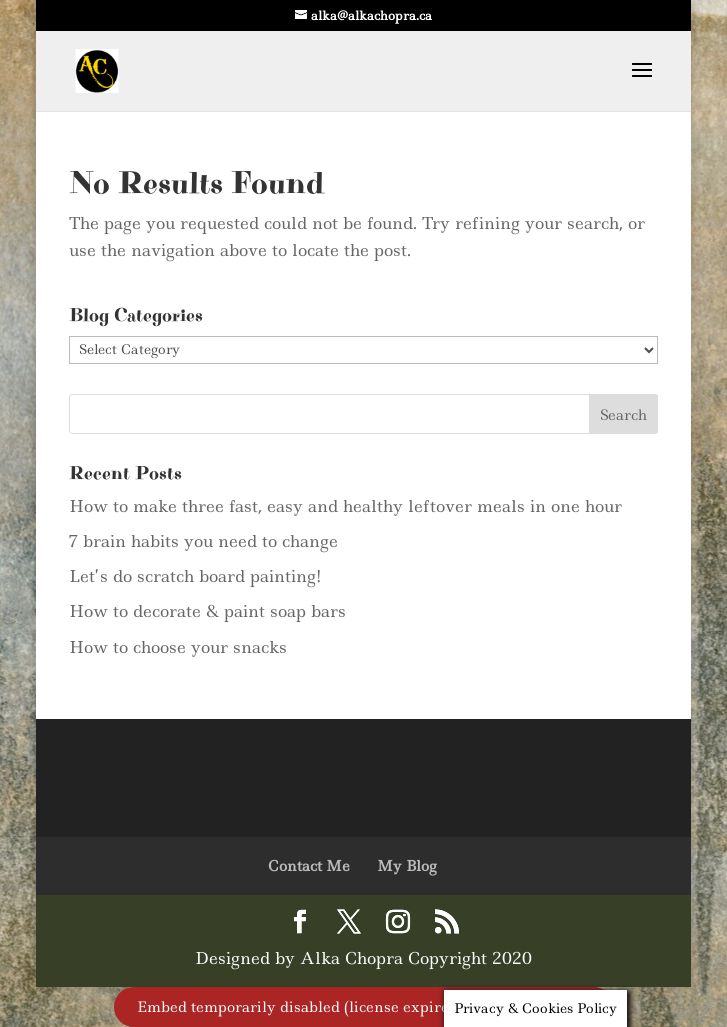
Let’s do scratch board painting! (195, 576)
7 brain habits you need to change (203, 541)
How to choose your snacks (178, 647)
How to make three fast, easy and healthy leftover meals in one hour (345, 506)
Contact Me (309, 866)
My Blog (406, 866)
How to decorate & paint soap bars (207, 611)
